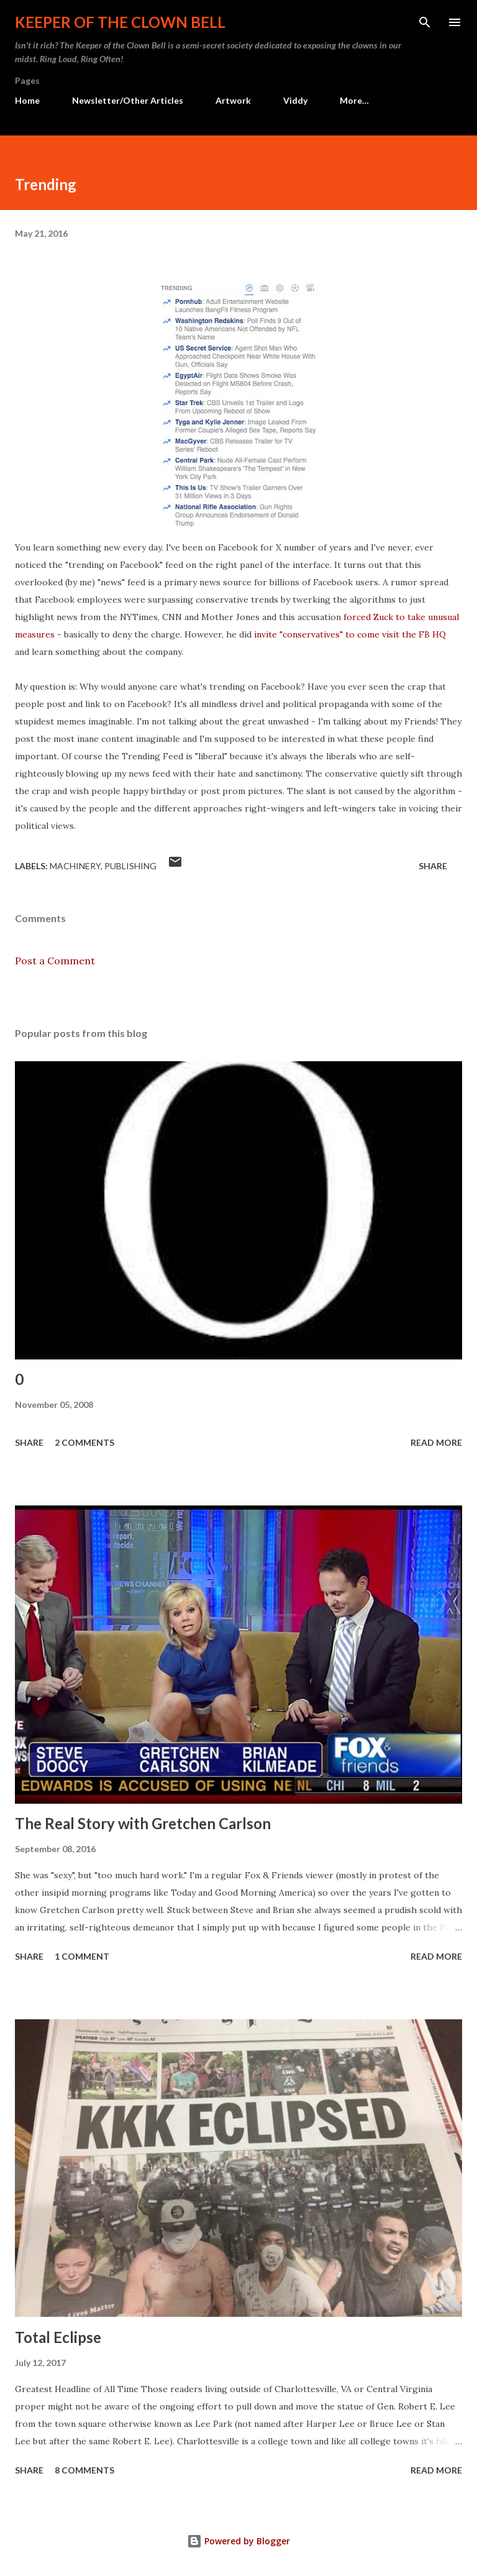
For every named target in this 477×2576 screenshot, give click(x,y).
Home (27, 100)
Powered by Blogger (238, 2541)
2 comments (84, 1442)
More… (354, 100)
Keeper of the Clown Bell (120, 22)
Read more (436, 1442)
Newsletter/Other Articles (127, 100)
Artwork (233, 100)
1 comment (82, 1956)
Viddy (295, 100)
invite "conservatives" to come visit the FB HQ (350, 634)
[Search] (424, 22)
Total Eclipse (58, 2337)
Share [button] (433, 866)
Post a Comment (55, 960)
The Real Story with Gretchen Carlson (143, 1823)
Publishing (130, 866)
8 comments (84, 2470)
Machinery (75, 866)
